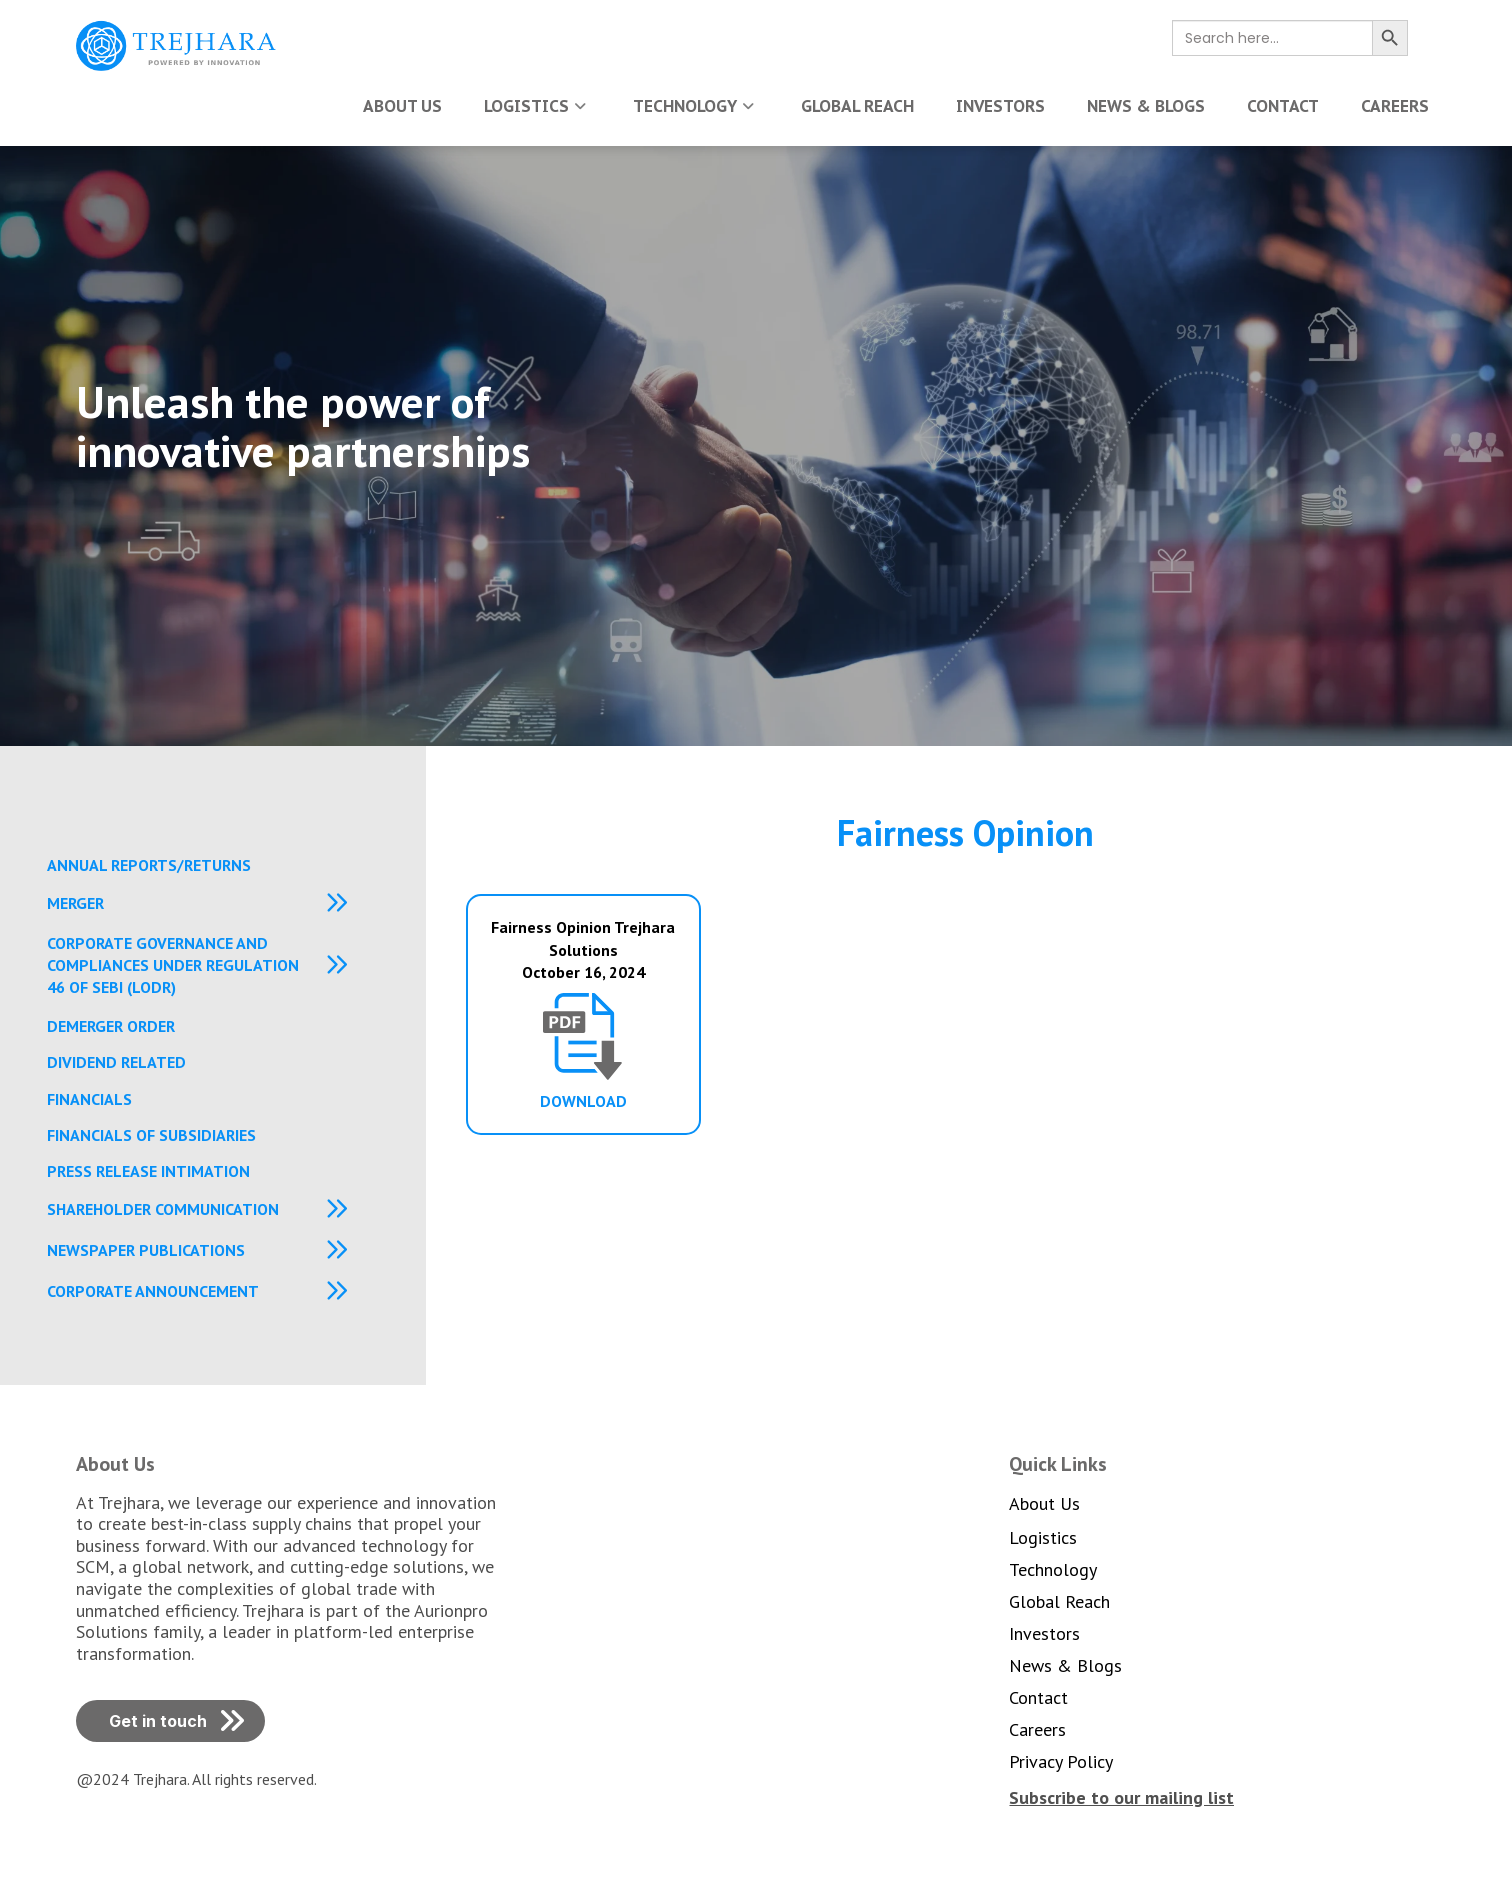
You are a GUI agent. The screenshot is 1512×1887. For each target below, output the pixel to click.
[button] (213, 911)
